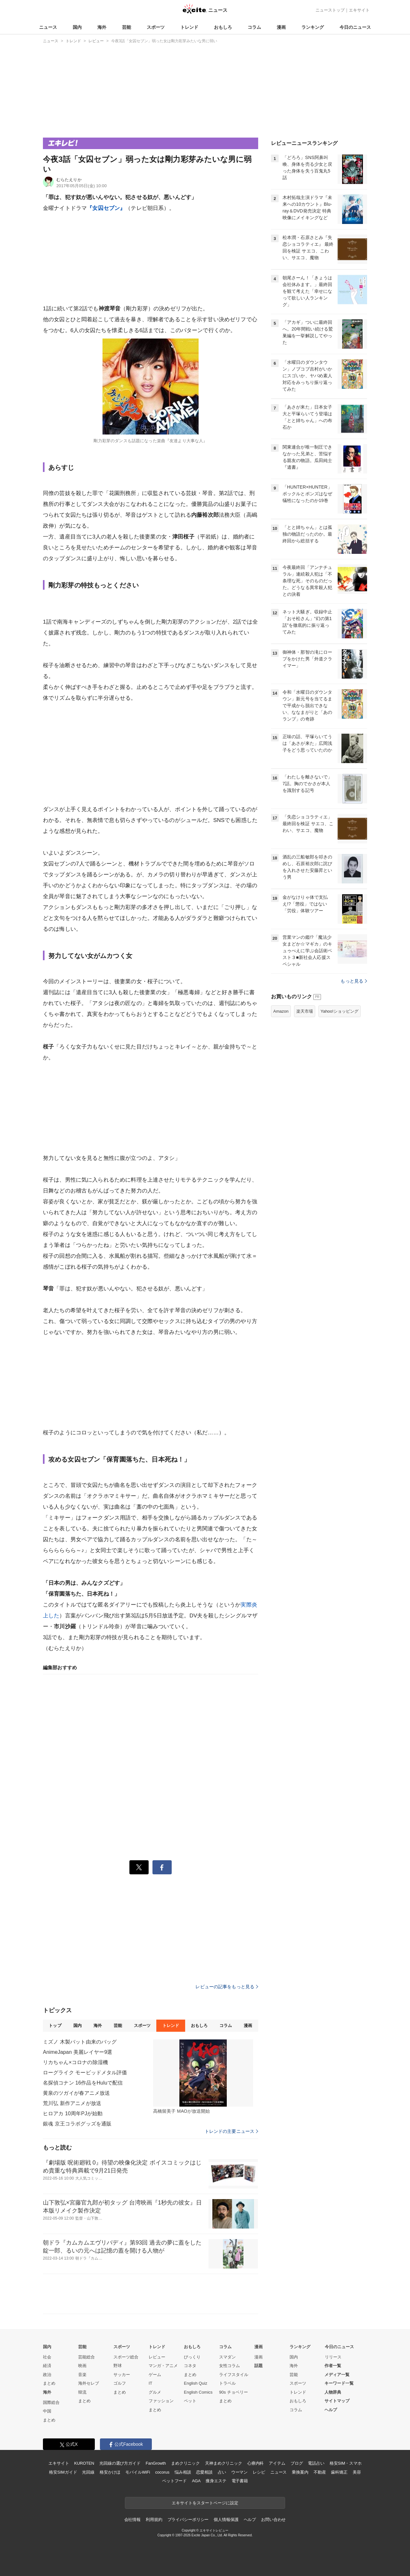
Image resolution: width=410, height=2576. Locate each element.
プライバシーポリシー (188, 2519)
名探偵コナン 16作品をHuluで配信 (83, 2083)
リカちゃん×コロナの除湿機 (75, 2062)
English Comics (198, 2392)
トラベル (227, 2383)
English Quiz (195, 2383)
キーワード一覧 (339, 2383)
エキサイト (359, 10)
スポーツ (156, 27)
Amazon (281, 1011)
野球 (117, 2365)
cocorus (162, 2472)
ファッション (161, 2400)
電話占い (316, 2463)
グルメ (155, 2392)
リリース (333, 2357)
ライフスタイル (233, 2374)
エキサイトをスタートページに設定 (205, 2502)
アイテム (277, 2463)
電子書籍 (240, 2480)
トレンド (189, 27)
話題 (258, 2365)
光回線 (88, 2472)
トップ (55, 2025)
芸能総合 (86, 2357)
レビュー (157, 2357)
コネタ (190, 2365)
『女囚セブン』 (106, 208)
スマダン (227, 2357)
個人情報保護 (226, 2519)
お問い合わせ (273, 2519)
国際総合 (51, 2402)
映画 (82, 2365)
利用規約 (154, 2519)
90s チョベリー (233, 2392)
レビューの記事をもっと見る (226, 1986)
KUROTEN (84, 2463)
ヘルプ (330, 2409)
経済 (47, 2365)
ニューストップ (330, 10)
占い (222, 2472)
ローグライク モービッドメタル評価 (85, 2072)
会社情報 (132, 2519)
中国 (47, 2411)
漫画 (281, 27)
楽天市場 (304, 1011)
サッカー (121, 2374)
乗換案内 (300, 2472)
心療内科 (255, 2463)
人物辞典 (332, 2392)
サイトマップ (336, 2400)
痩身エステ (216, 2480)
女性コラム (229, 2365)
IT (150, 2383)
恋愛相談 (204, 2472)
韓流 (82, 2392)
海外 (101, 27)
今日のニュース (355, 27)
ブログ (297, 2463)
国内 (77, 27)
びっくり (192, 2357)
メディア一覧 (336, 2374)
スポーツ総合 (125, 2357)
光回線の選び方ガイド (120, 2463)
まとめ (49, 2383)
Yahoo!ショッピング (339, 1011)
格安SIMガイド (63, 2472)
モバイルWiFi (137, 2472)
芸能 (126, 27)
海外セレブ (88, 2383)
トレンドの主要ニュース (231, 2131)
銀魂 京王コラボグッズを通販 (77, 2123)
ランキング (312, 27)
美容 (357, 2472)
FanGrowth (156, 2463)
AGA (196, 2480)
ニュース (48, 27)
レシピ (259, 2472)
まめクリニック (185, 2463)
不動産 (320, 2472)
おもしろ (223, 27)
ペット (190, 2400)
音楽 (82, 2374)
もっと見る (353, 981)
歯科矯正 (339, 2472)
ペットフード (174, 2480)
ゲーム (155, 2374)
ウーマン (239, 2472)
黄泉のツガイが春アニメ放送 (76, 2093)
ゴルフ (119, 2383)
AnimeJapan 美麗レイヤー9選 (77, 2052)
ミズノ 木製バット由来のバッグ (80, 2042)
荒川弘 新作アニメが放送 (72, 2103)
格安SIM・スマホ (346, 2463)
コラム (254, 27)
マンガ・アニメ (163, 2365)
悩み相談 (183, 2472)
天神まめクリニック (223, 2463)
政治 (47, 2374)
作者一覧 (332, 2365)
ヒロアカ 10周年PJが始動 (73, 2113)
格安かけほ (110, 2472)
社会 (47, 2357)
